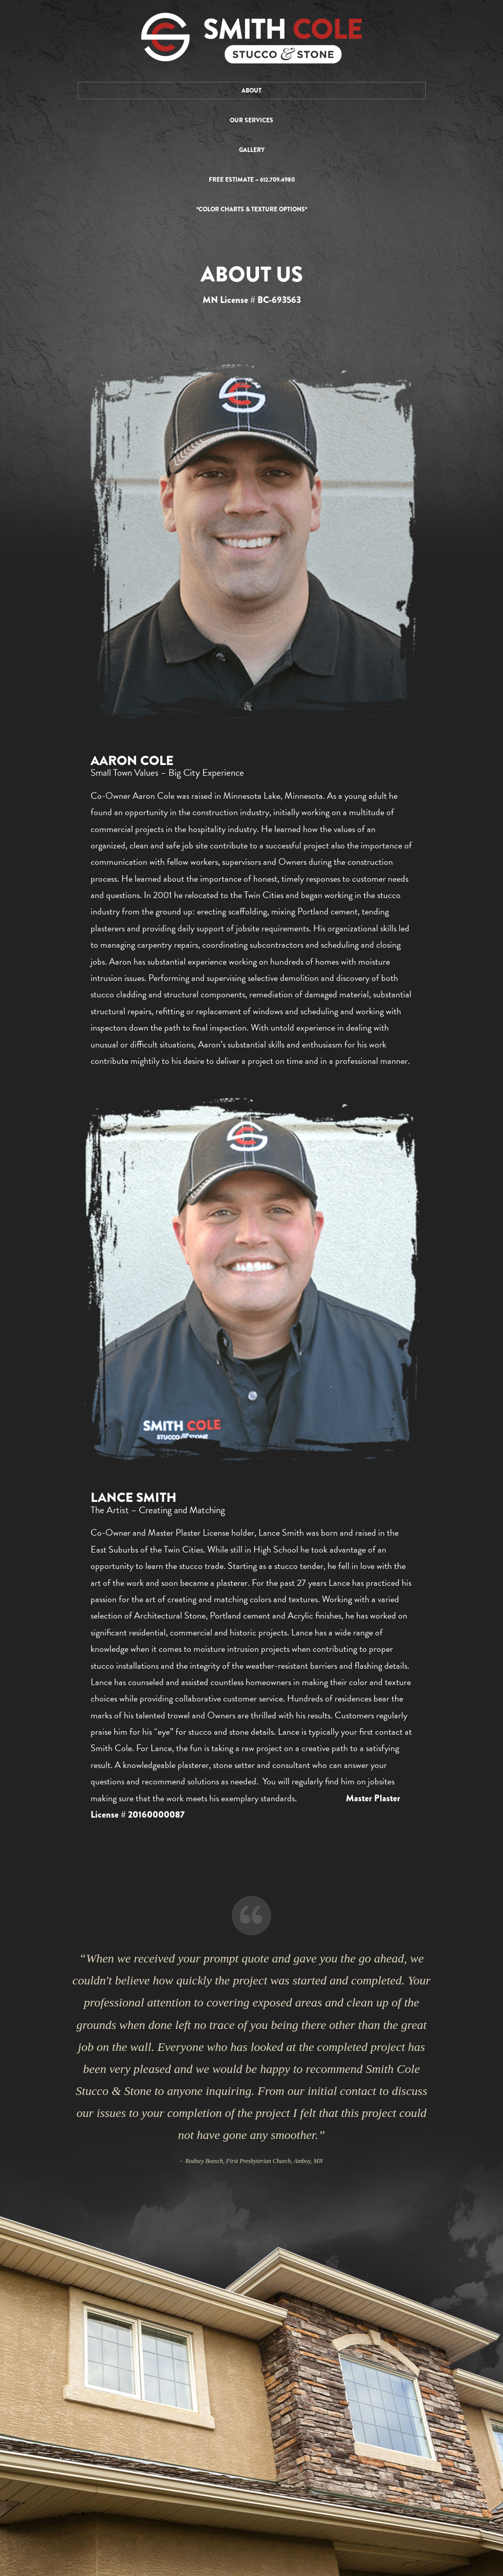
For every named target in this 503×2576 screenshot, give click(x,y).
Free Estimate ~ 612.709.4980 (252, 179)
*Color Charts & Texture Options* (251, 209)
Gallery (252, 150)
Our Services (251, 120)
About (251, 90)
